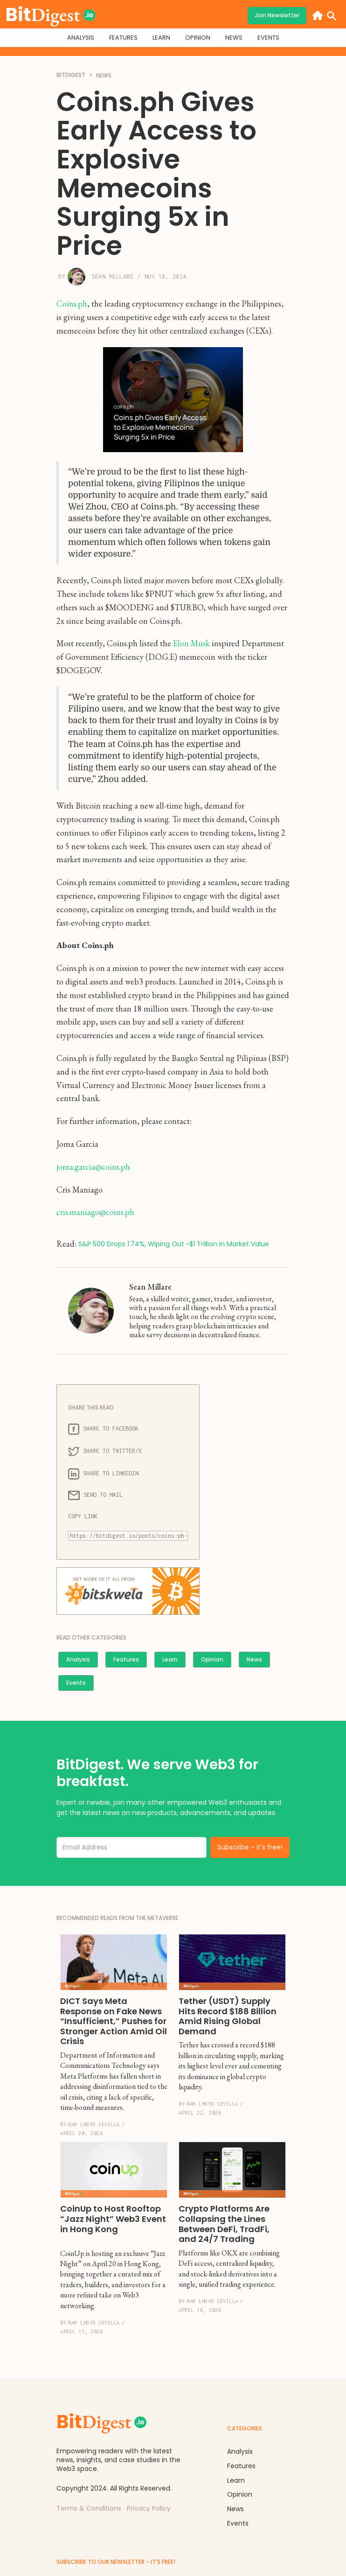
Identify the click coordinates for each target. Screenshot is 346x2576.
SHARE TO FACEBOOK (103, 1429)
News (254, 1659)
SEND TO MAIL (95, 1495)
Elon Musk (191, 643)
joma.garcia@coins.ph (93, 1166)
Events (76, 1683)
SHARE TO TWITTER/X (105, 1451)
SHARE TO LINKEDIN (103, 1474)
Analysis (78, 1659)
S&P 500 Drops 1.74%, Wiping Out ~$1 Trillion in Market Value (173, 1244)
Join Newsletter (277, 15)
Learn (170, 1659)
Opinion (212, 1659)
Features (126, 1659)
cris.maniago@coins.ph (95, 1212)
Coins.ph (71, 303)
